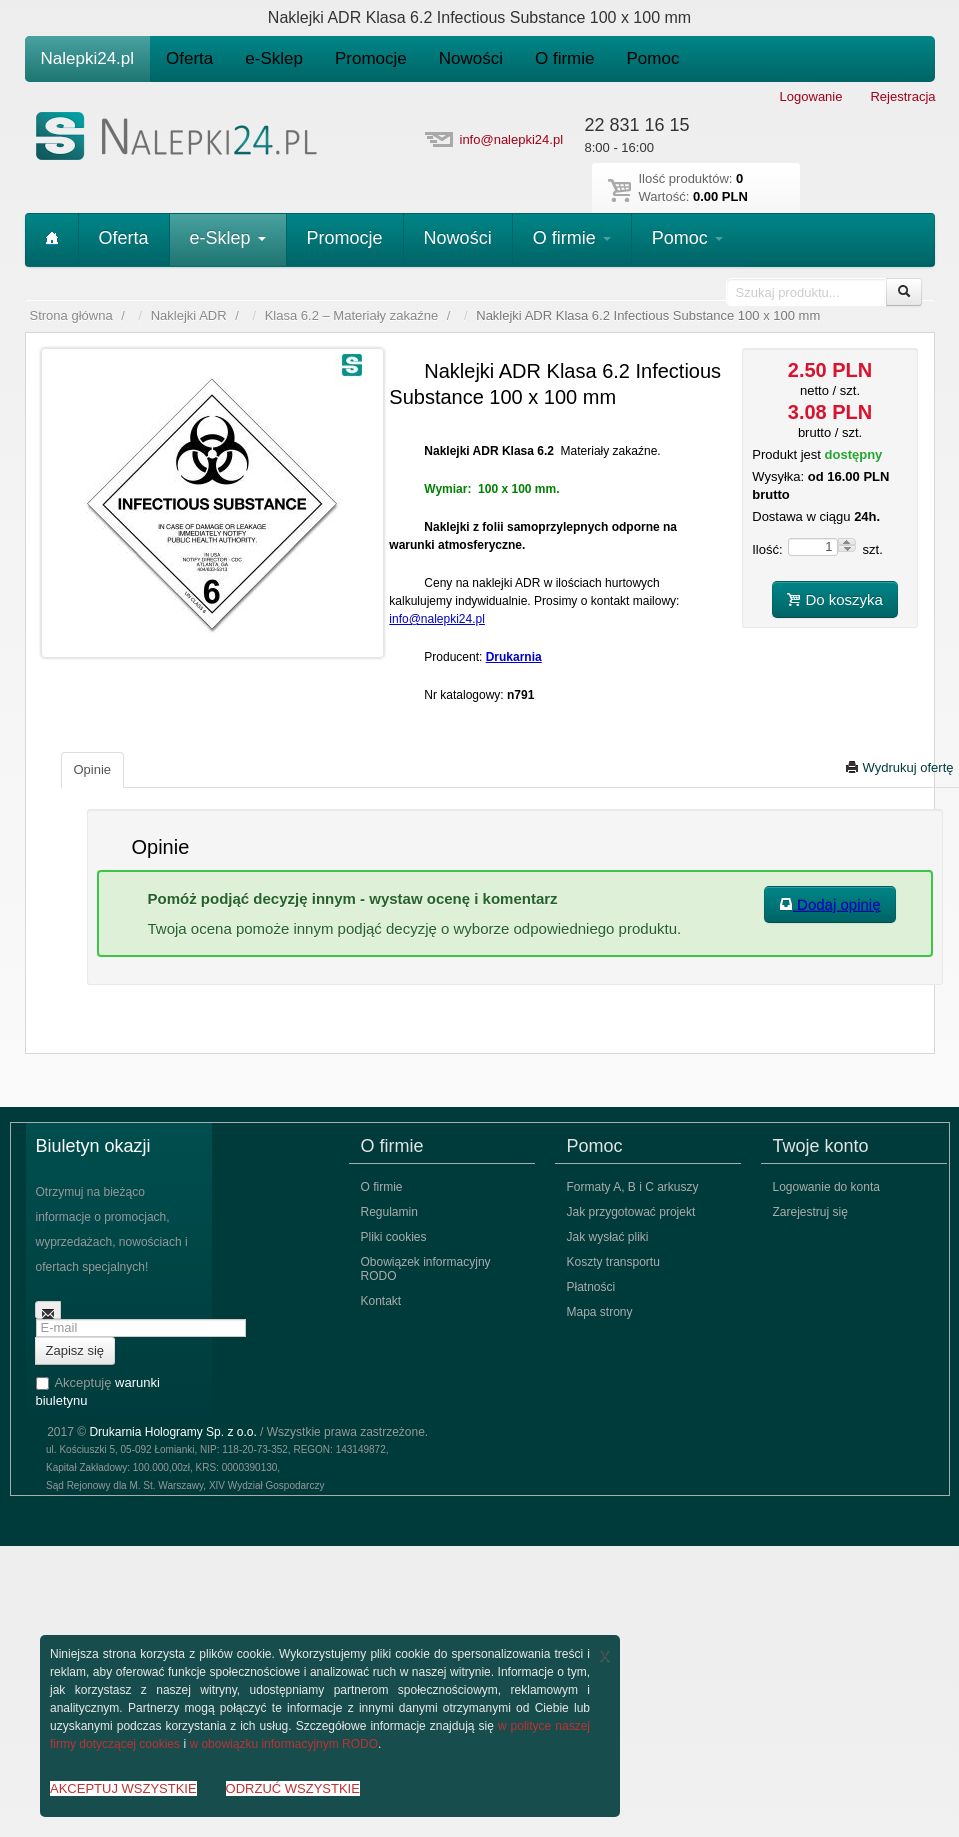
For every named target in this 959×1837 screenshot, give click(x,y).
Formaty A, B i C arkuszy (633, 1187)
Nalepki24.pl (88, 58)
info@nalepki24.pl (512, 139)
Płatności (591, 1287)
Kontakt (381, 1301)
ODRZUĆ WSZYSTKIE (293, 1788)
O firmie (565, 58)
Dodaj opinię (830, 904)
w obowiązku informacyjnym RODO (283, 1744)
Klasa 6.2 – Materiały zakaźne (351, 315)
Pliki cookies (394, 1237)
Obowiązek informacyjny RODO (426, 1269)
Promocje (371, 58)
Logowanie (811, 96)
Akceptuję (98, 1391)
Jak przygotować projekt (631, 1212)
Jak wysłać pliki (608, 1237)
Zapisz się (75, 1350)
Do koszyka (835, 599)
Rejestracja (902, 96)
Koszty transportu (613, 1262)
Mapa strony (600, 1312)
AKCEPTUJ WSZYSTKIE (123, 1788)
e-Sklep (274, 58)
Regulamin (389, 1212)
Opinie (93, 769)
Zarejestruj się (810, 1212)
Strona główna (71, 315)
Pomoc (653, 58)
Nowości (471, 58)
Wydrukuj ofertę (899, 767)
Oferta (189, 58)
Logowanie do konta (826, 1187)
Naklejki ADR (189, 315)
